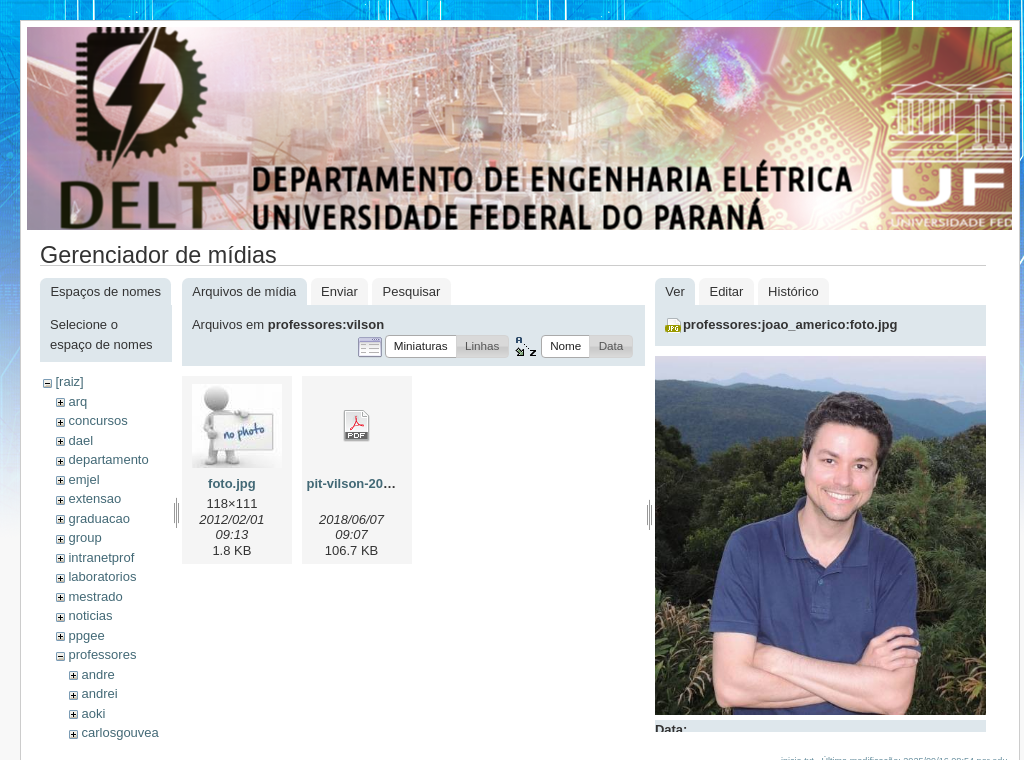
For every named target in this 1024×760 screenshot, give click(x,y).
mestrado (95, 596)
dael (80, 440)
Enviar (339, 291)
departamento (108, 459)
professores (102, 654)
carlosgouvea (119, 732)
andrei (99, 693)
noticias (90, 615)
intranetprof (101, 557)
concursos (97, 420)
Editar (726, 291)
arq (77, 401)
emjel (83, 479)
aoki (93, 713)
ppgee (86, 635)
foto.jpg (232, 483)
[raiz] (69, 381)
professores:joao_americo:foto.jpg (790, 324)
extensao (94, 498)
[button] (421, 346)
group (84, 537)
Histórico (793, 291)
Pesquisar (412, 291)
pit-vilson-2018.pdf (364, 483)
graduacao (98, 518)
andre (97, 674)
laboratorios (102, 576)
